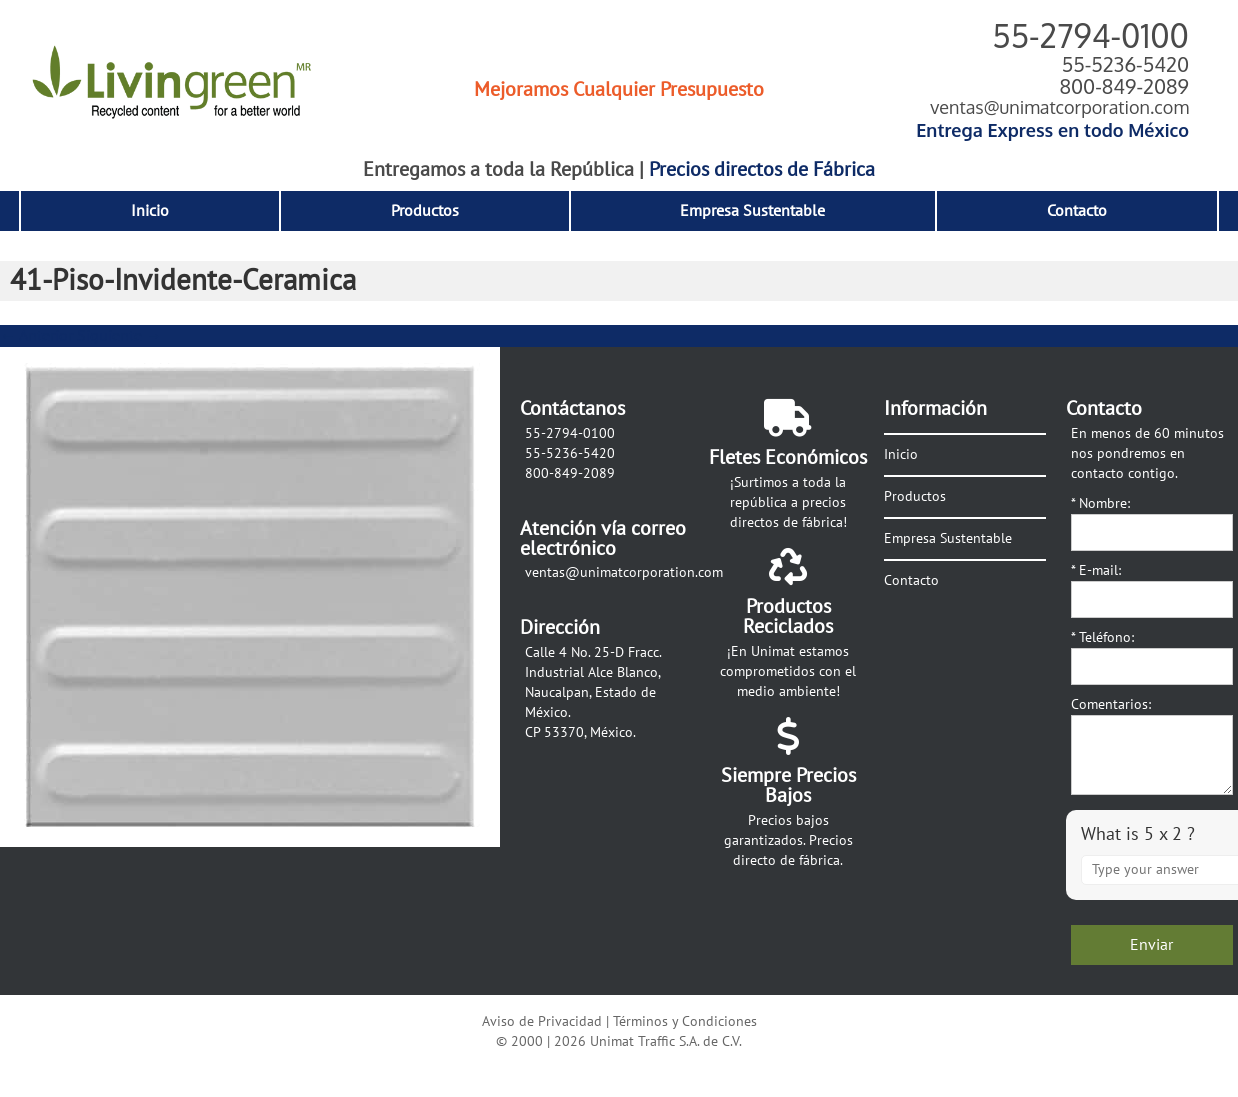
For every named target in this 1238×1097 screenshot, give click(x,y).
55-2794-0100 (1090, 35)
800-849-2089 (1124, 86)
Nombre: (1100, 503)
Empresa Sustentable (752, 211)
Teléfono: (1102, 637)
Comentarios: (1111, 704)
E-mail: (1096, 570)
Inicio (150, 211)
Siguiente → (119, 336)
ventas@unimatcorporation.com (1059, 107)
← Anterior (36, 336)
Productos (425, 211)
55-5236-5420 (1125, 64)
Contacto (1077, 211)
